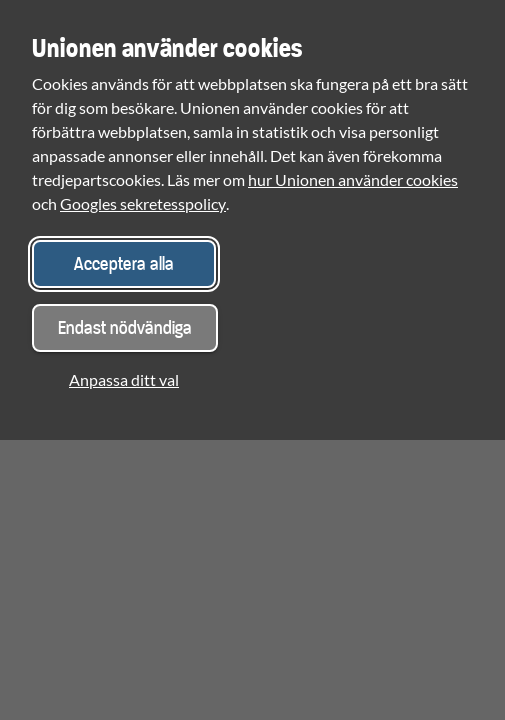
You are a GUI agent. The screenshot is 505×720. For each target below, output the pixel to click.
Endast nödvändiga (125, 327)
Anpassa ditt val (124, 379)
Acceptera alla (124, 263)
